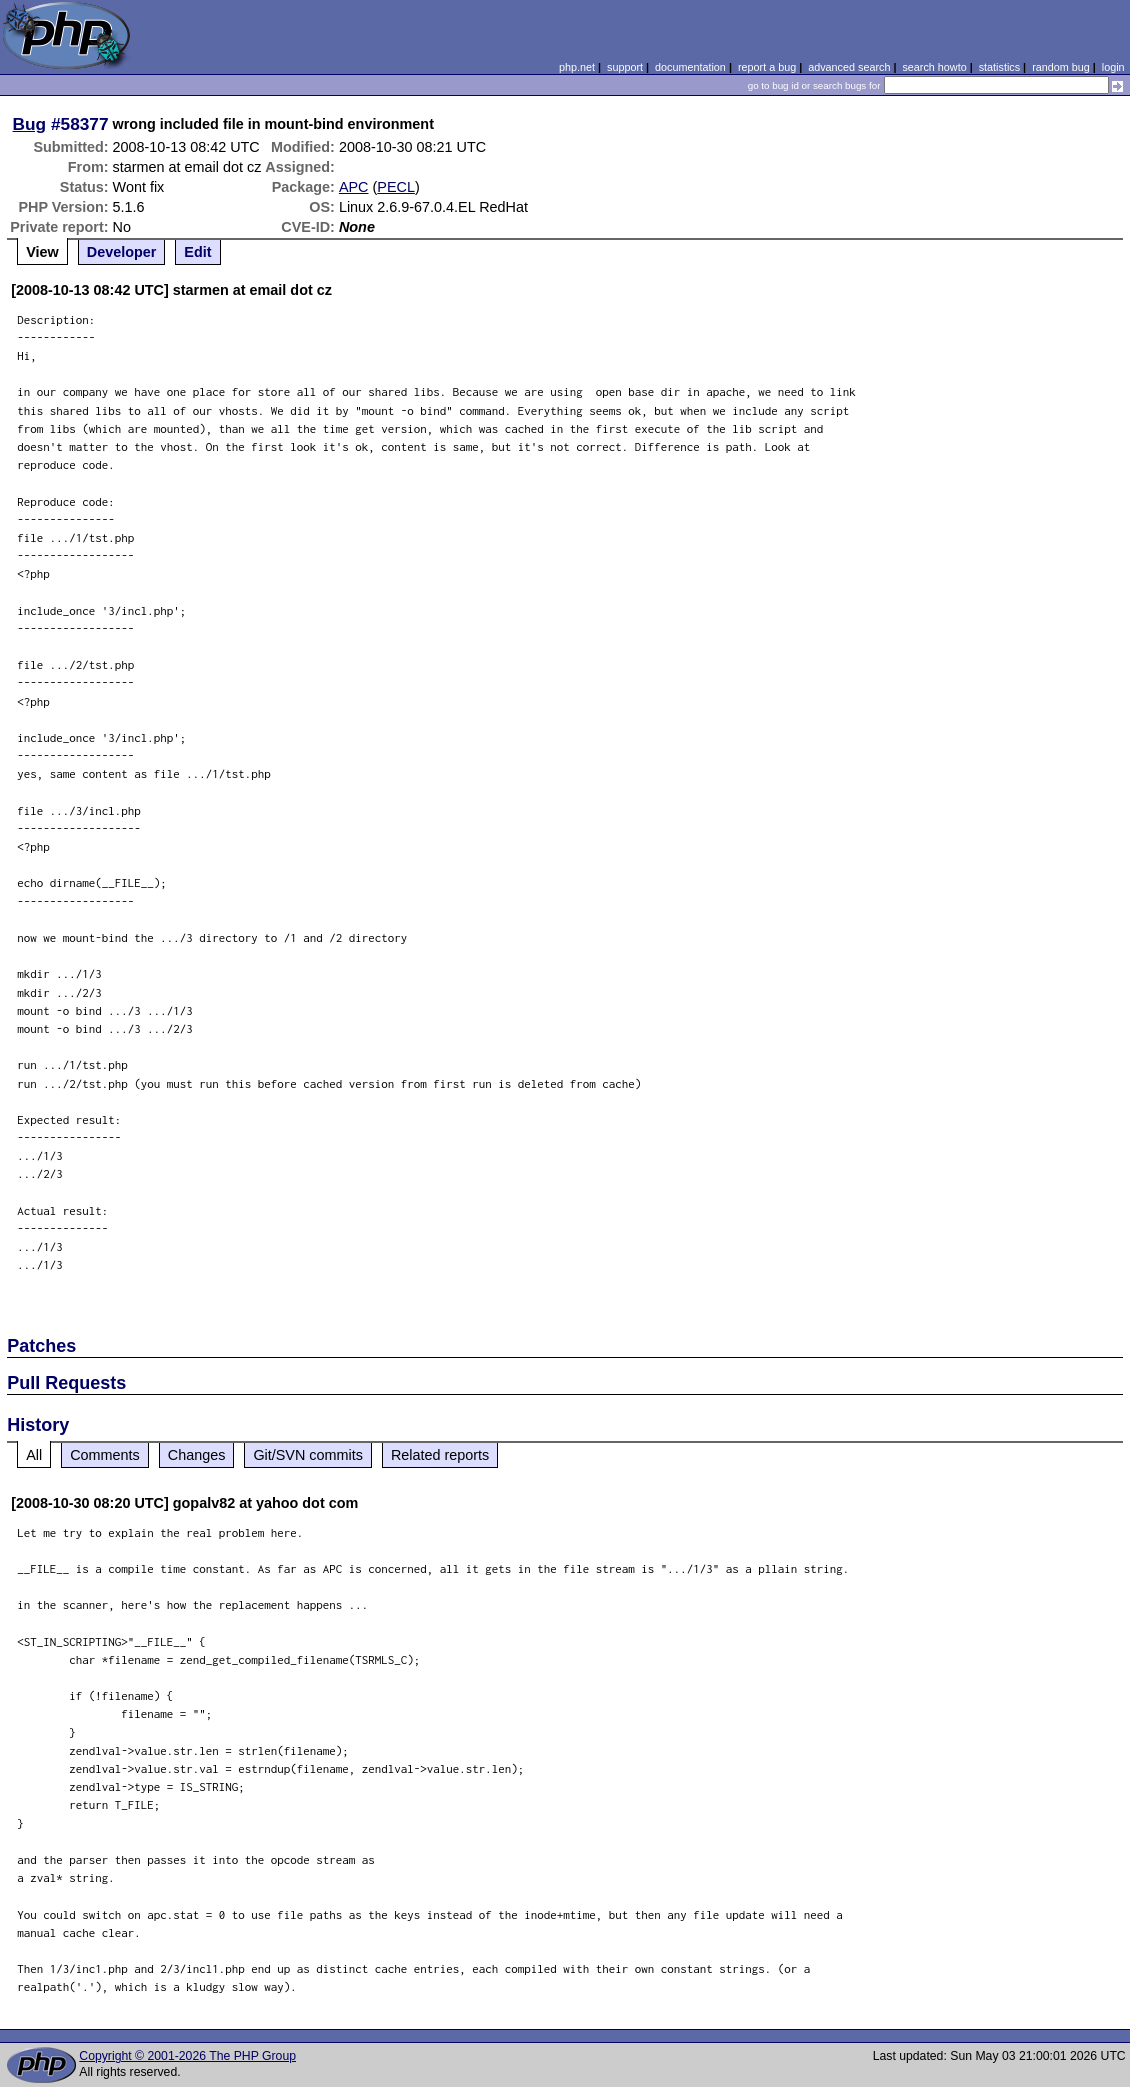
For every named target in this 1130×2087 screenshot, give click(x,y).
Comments (105, 1455)
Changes (197, 1455)
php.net (577, 67)
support (625, 67)
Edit (197, 252)
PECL (396, 187)
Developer (122, 252)
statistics (999, 67)
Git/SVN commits (308, 1455)
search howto (934, 67)
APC (354, 187)
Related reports (440, 1455)
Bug (30, 124)
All (34, 1455)
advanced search (849, 67)
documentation (690, 67)
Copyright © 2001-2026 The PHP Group (187, 2056)
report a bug (767, 67)
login (1113, 67)
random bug (1061, 67)
